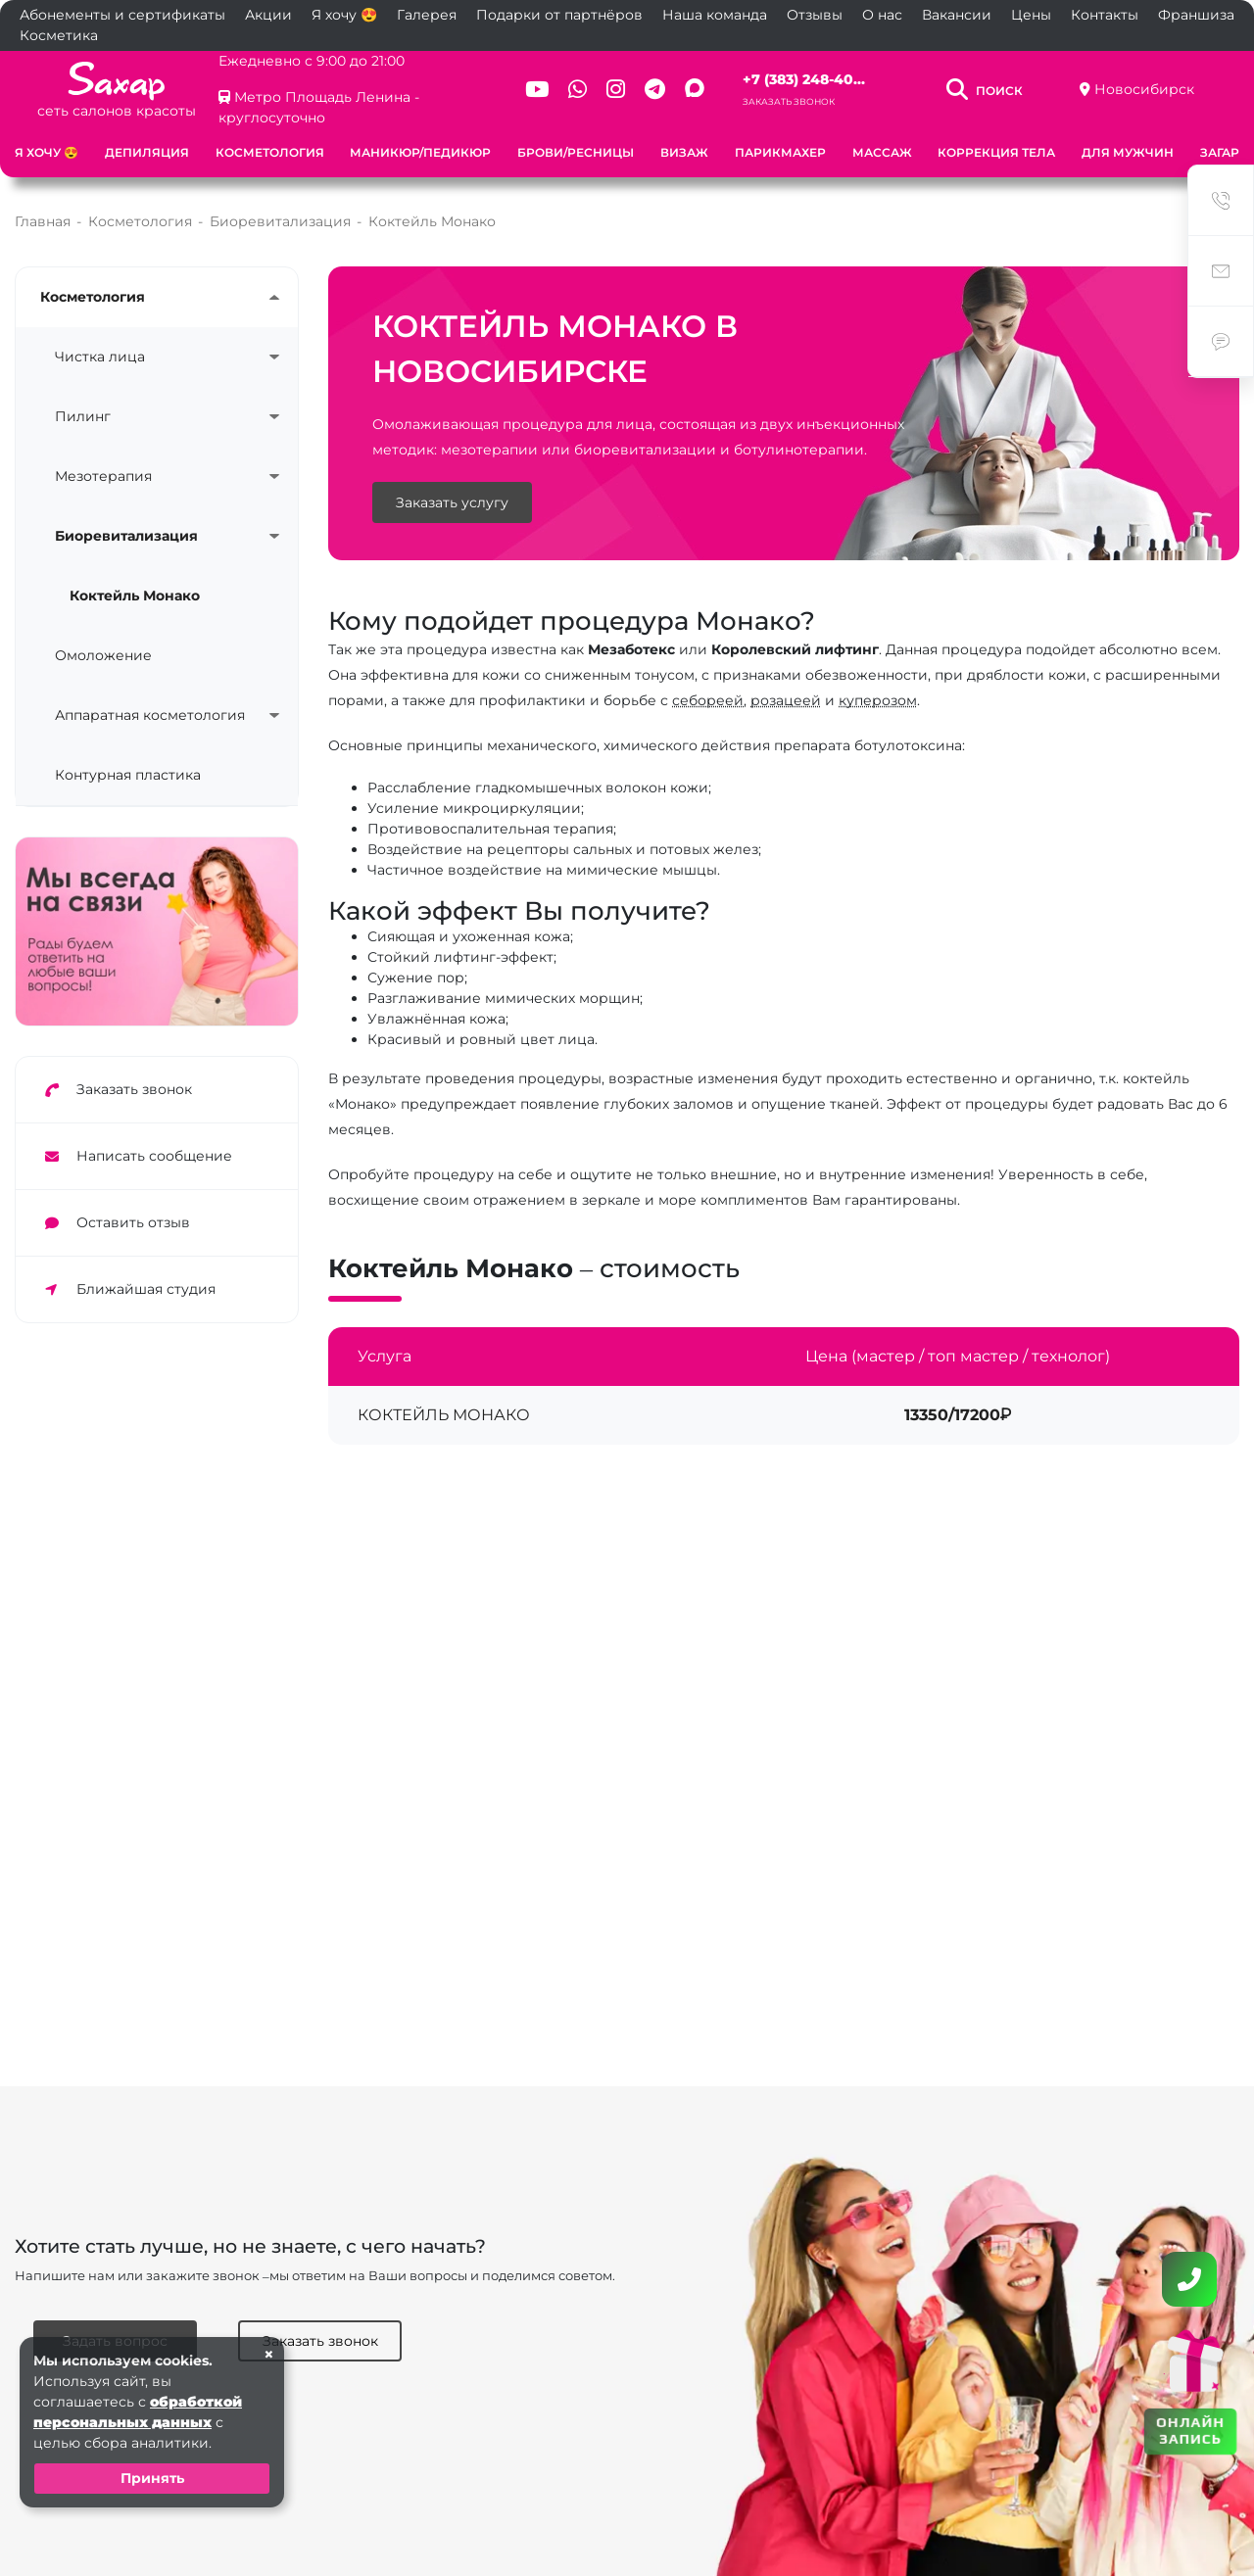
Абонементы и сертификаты (122, 15)
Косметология (270, 152)
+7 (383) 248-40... (804, 79)
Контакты (1104, 15)
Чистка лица (100, 356)
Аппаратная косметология (150, 715)
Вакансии (956, 15)
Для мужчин (1128, 152)
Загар (1219, 152)
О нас (882, 15)
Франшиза (1196, 15)
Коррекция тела (996, 152)
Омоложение (103, 655)
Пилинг (83, 416)
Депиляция (147, 152)
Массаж (882, 152)
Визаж (684, 152)
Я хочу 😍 (344, 15)
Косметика (59, 35)
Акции (268, 15)
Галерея (427, 15)
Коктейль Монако (135, 595)
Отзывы (815, 15)
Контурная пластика (128, 775)
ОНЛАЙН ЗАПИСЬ (1190, 2430)
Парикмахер (780, 152)
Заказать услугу (452, 502)
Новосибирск (1144, 89)
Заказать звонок (789, 101)
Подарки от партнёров (559, 15)
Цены (1031, 15)
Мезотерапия (103, 476)
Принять (152, 2478)
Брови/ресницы (575, 152)
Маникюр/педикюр (420, 152)
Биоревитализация (126, 536)
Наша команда (714, 15)
